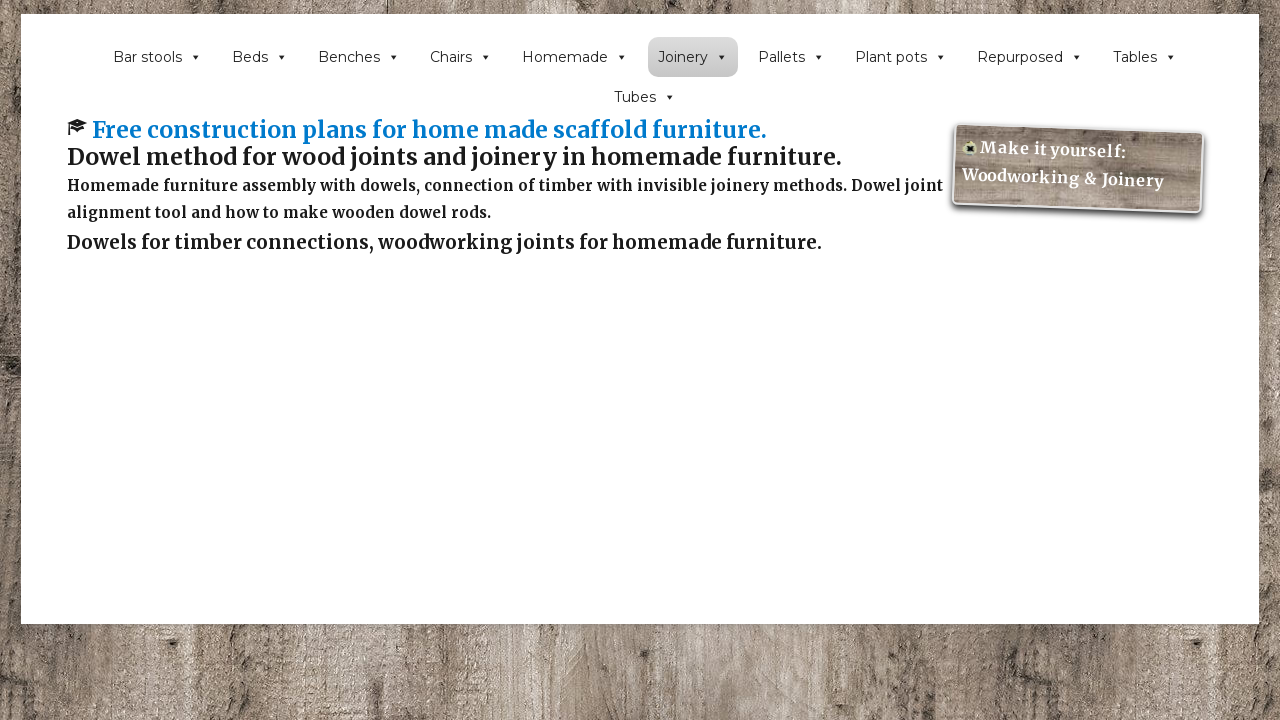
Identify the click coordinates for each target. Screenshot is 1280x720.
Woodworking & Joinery (1064, 177)
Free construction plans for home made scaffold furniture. (429, 130)
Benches (359, 57)
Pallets (791, 57)
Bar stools (157, 57)
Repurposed (1030, 57)
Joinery (693, 57)
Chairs (461, 57)
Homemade (575, 57)
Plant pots (901, 57)
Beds (260, 57)
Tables (1145, 57)
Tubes (645, 97)
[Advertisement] (644, 486)
